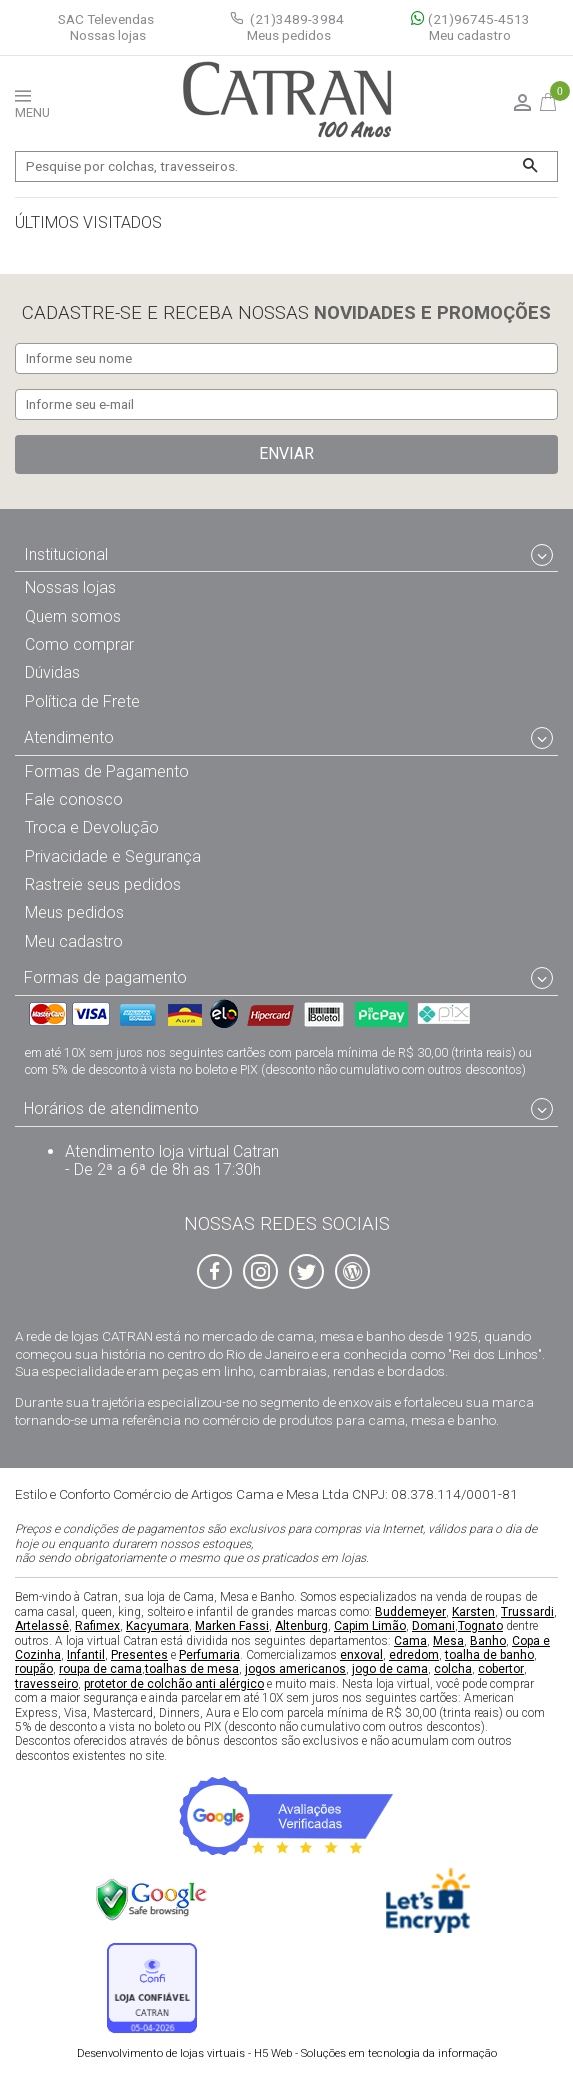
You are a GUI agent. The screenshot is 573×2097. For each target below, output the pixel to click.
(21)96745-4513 (470, 19)
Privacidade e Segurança (113, 855)
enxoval (361, 1655)
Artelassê (42, 1626)
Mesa (448, 1640)
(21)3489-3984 (297, 19)
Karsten (473, 1611)
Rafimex (97, 1626)
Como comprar (79, 644)
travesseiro (46, 1683)
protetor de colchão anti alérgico (174, 1683)
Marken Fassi (232, 1626)
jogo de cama (390, 1669)
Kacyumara (157, 1626)
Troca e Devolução (92, 827)
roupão (34, 1669)
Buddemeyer (410, 1611)
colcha (453, 1669)
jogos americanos (295, 1669)
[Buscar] (529, 166)
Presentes (139, 1655)
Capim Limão (370, 1626)
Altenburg (301, 1626)
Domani (433, 1626)
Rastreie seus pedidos (103, 884)
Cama (410, 1640)
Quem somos (73, 615)
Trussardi (527, 1611)
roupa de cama (100, 1669)
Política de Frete (82, 700)
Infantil (86, 1655)
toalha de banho (489, 1655)
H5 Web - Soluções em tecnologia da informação (287, 2053)
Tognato (480, 1626)
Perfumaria (209, 1655)
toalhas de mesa (192, 1669)
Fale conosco (74, 799)
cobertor (501, 1669)
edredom (414, 1655)
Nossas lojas (108, 35)
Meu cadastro (470, 35)
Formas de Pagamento (107, 770)
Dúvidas (52, 672)
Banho (488, 1640)
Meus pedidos (289, 35)
